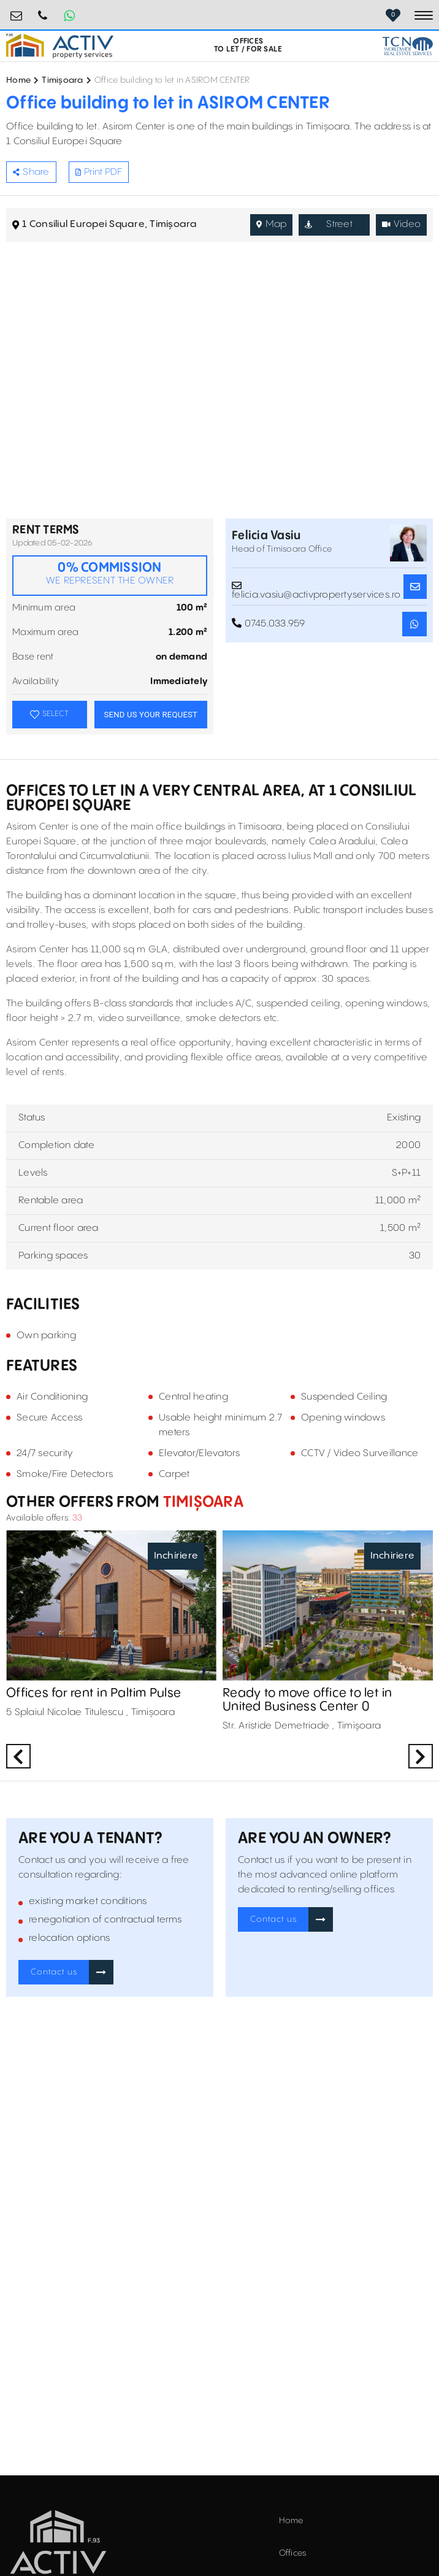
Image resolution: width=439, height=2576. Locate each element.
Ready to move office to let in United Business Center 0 (307, 1700)
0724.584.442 (42, 11)
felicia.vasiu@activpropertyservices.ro (316, 586)
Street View (328, 227)
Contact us (54, 1972)
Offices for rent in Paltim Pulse (93, 1693)
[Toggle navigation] (423, 15)
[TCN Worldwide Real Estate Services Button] (408, 46)
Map (271, 224)
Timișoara (62, 80)
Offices (293, 2553)
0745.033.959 (268, 623)
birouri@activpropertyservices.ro (16, 11)
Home (18, 80)
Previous (18, 1756)
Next (420, 1756)
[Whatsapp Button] (69, 15)
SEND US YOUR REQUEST (150, 714)
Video (401, 224)
